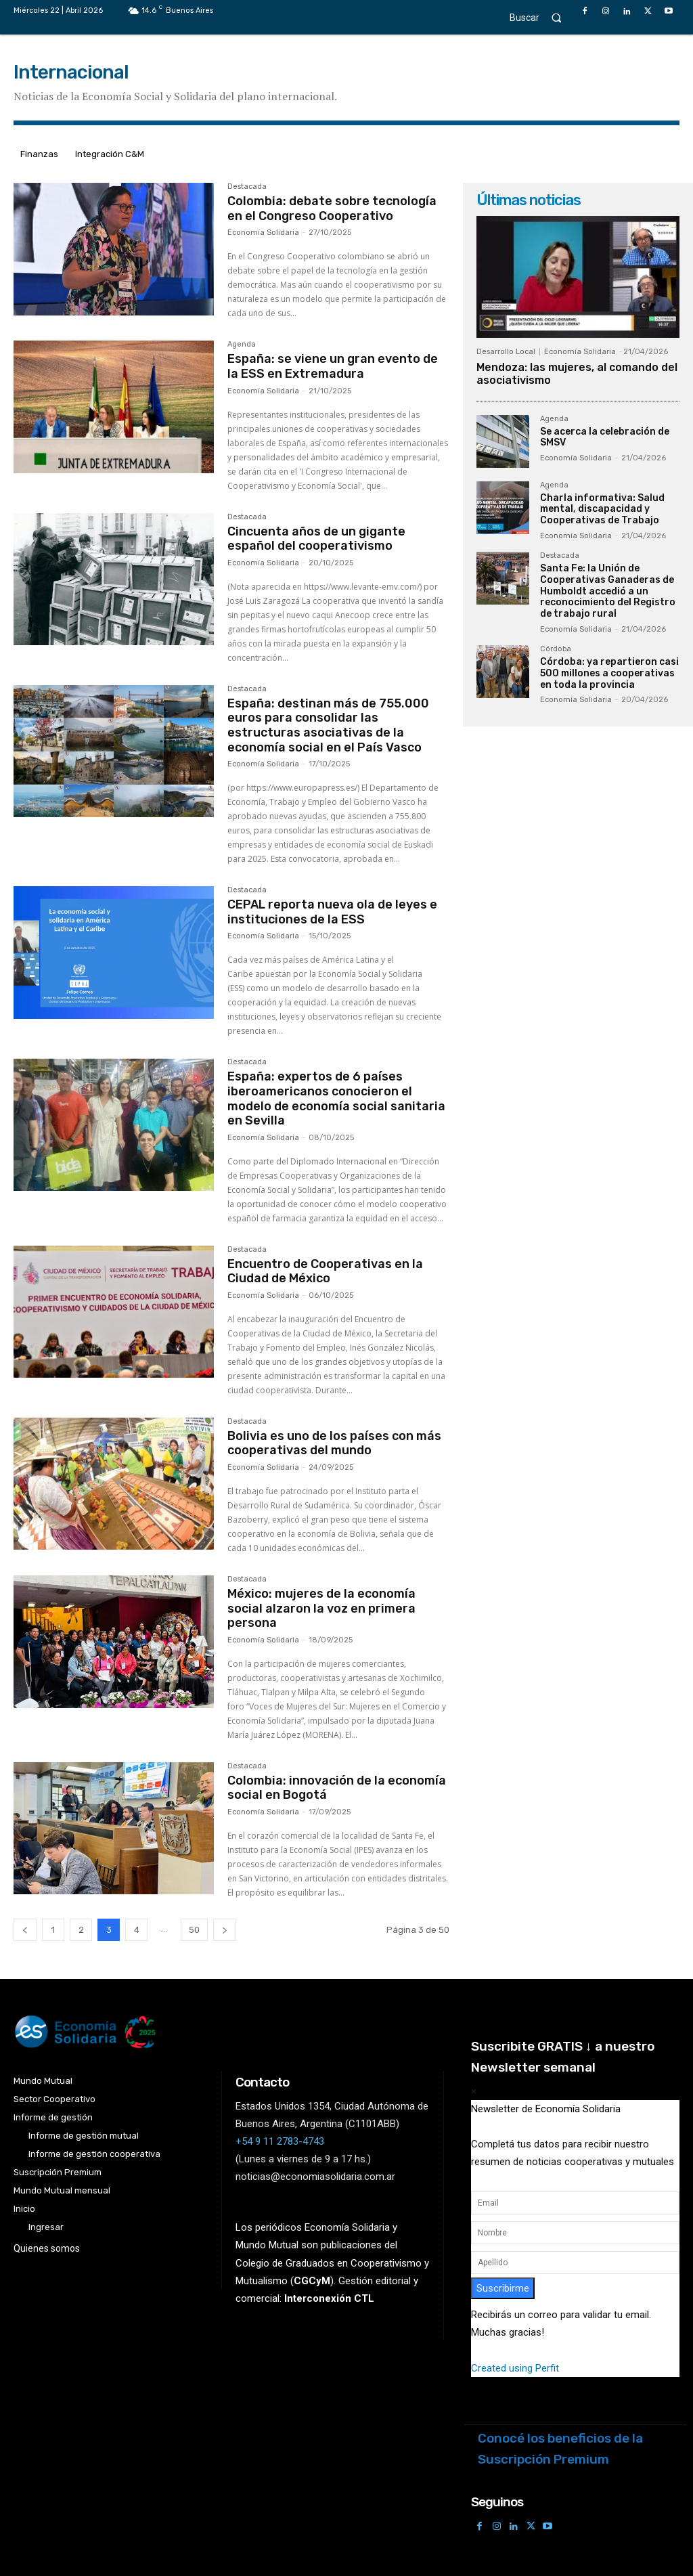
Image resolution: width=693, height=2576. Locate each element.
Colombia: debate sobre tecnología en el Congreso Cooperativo (332, 208)
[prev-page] (25, 1930)
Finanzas (39, 154)
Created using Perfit (515, 2368)
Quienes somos (47, 2248)
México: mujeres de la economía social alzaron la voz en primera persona (321, 1608)
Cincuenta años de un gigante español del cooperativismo (316, 539)
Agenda (241, 345)
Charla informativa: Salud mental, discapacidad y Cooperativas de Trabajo (602, 509)
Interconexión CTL (329, 2298)
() (312, 2280)
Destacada (247, 187)
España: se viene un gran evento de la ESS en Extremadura (332, 366)
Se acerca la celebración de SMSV (604, 437)
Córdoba (555, 649)
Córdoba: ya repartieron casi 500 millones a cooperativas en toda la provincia (609, 673)
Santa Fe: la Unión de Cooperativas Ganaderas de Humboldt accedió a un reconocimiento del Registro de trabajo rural (607, 591)
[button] (542, 17)
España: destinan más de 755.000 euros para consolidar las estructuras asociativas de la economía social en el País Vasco (328, 725)
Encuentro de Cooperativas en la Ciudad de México (325, 1271)
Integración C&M (109, 154)
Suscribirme (502, 2288)
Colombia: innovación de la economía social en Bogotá (336, 1788)
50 (194, 1930)
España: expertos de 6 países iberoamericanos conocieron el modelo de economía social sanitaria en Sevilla (336, 1098)
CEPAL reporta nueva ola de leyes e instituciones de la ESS (332, 912)
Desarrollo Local (505, 351)
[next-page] (224, 1930)
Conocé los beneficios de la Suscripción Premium (560, 2448)
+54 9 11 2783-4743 (280, 2141)
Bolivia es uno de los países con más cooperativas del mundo (334, 1443)
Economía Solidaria (263, 232)
